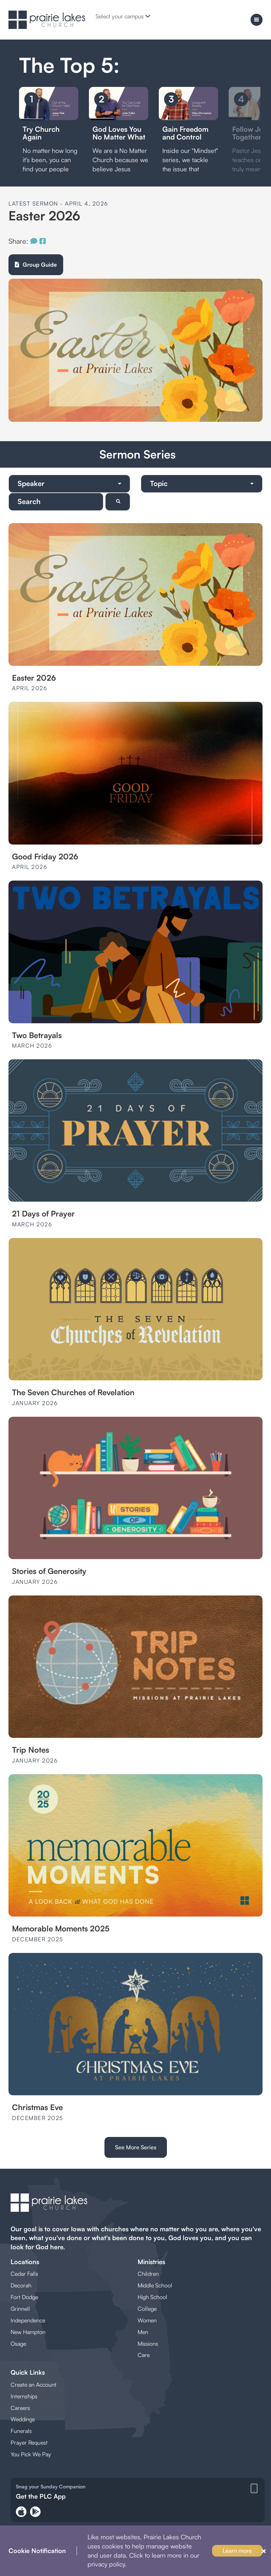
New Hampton (28, 2331)
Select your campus (123, 16)
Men (143, 2331)
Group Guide (36, 264)
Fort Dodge (24, 2296)
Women (147, 2320)
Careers (20, 2407)
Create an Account (33, 2384)
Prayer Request (29, 2442)
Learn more (237, 2550)
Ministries (151, 2262)
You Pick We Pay (31, 2454)
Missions (148, 2343)
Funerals (21, 2430)
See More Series (135, 2147)
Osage (18, 2343)
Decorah (21, 2285)
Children (148, 2273)
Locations (25, 2262)
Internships (24, 2396)
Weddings (23, 2419)
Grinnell (20, 2308)
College (147, 2308)
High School (152, 2296)
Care (144, 2354)
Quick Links (28, 2372)
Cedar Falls (24, 2273)
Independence (28, 2320)
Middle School (155, 2285)
